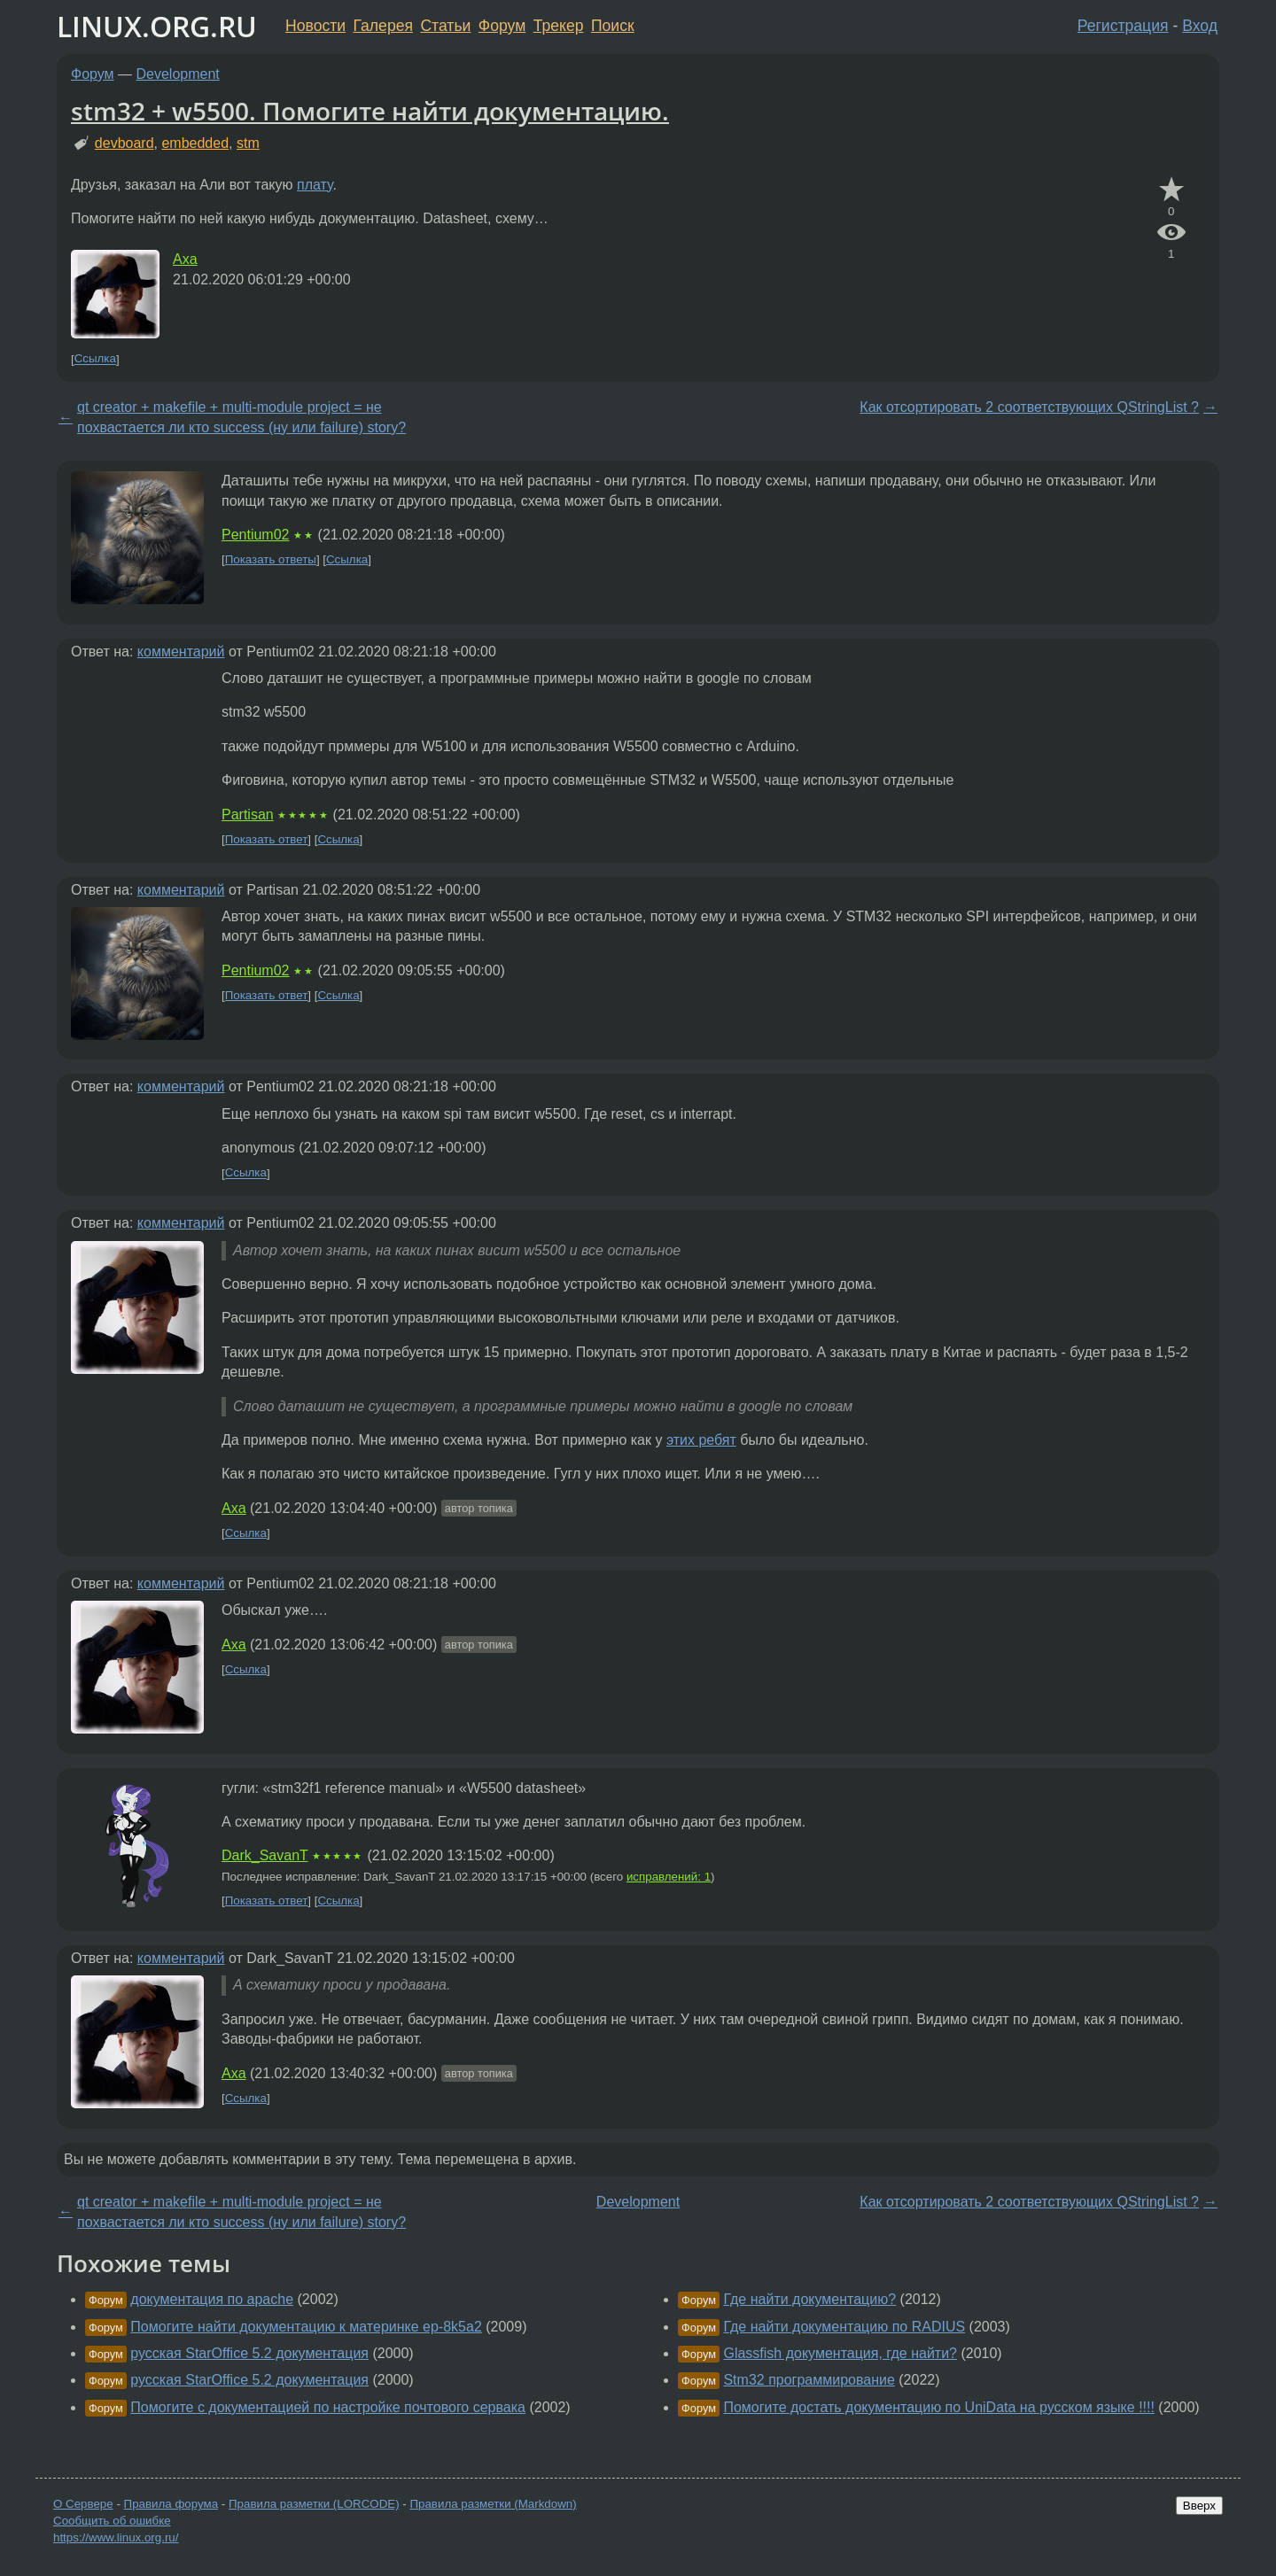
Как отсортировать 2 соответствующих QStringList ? (1029, 407)
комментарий (181, 651)
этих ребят (701, 1439)
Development (178, 73)
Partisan (248, 814)
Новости (315, 26)
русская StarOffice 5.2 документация (249, 2353)
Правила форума (171, 2503)
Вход (1200, 26)
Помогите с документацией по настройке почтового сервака (327, 2407)
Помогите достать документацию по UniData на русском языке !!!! (938, 2407)
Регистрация (1123, 26)
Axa (185, 259)
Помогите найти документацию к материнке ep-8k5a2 (305, 2326)
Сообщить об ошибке (112, 2520)
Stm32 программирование (808, 2379)
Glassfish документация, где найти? (840, 2353)
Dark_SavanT (265, 1855)
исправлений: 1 (668, 1876)
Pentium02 (256, 534)
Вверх (1199, 2505)
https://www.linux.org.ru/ (115, 2537)
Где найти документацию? (809, 2299)
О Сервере (83, 2503)
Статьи (445, 26)
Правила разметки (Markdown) (492, 2503)
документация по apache (211, 2299)
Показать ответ (266, 839)
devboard (124, 143)
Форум (501, 26)
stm (248, 143)
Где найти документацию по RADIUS (844, 2326)
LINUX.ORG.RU (157, 26)
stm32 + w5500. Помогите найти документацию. (370, 111)
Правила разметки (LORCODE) (314, 2503)
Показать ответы (270, 559)
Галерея (383, 26)
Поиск (612, 26)
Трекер (558, 26)
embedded (195, 143)
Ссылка (95, 359)
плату (314, 184)
